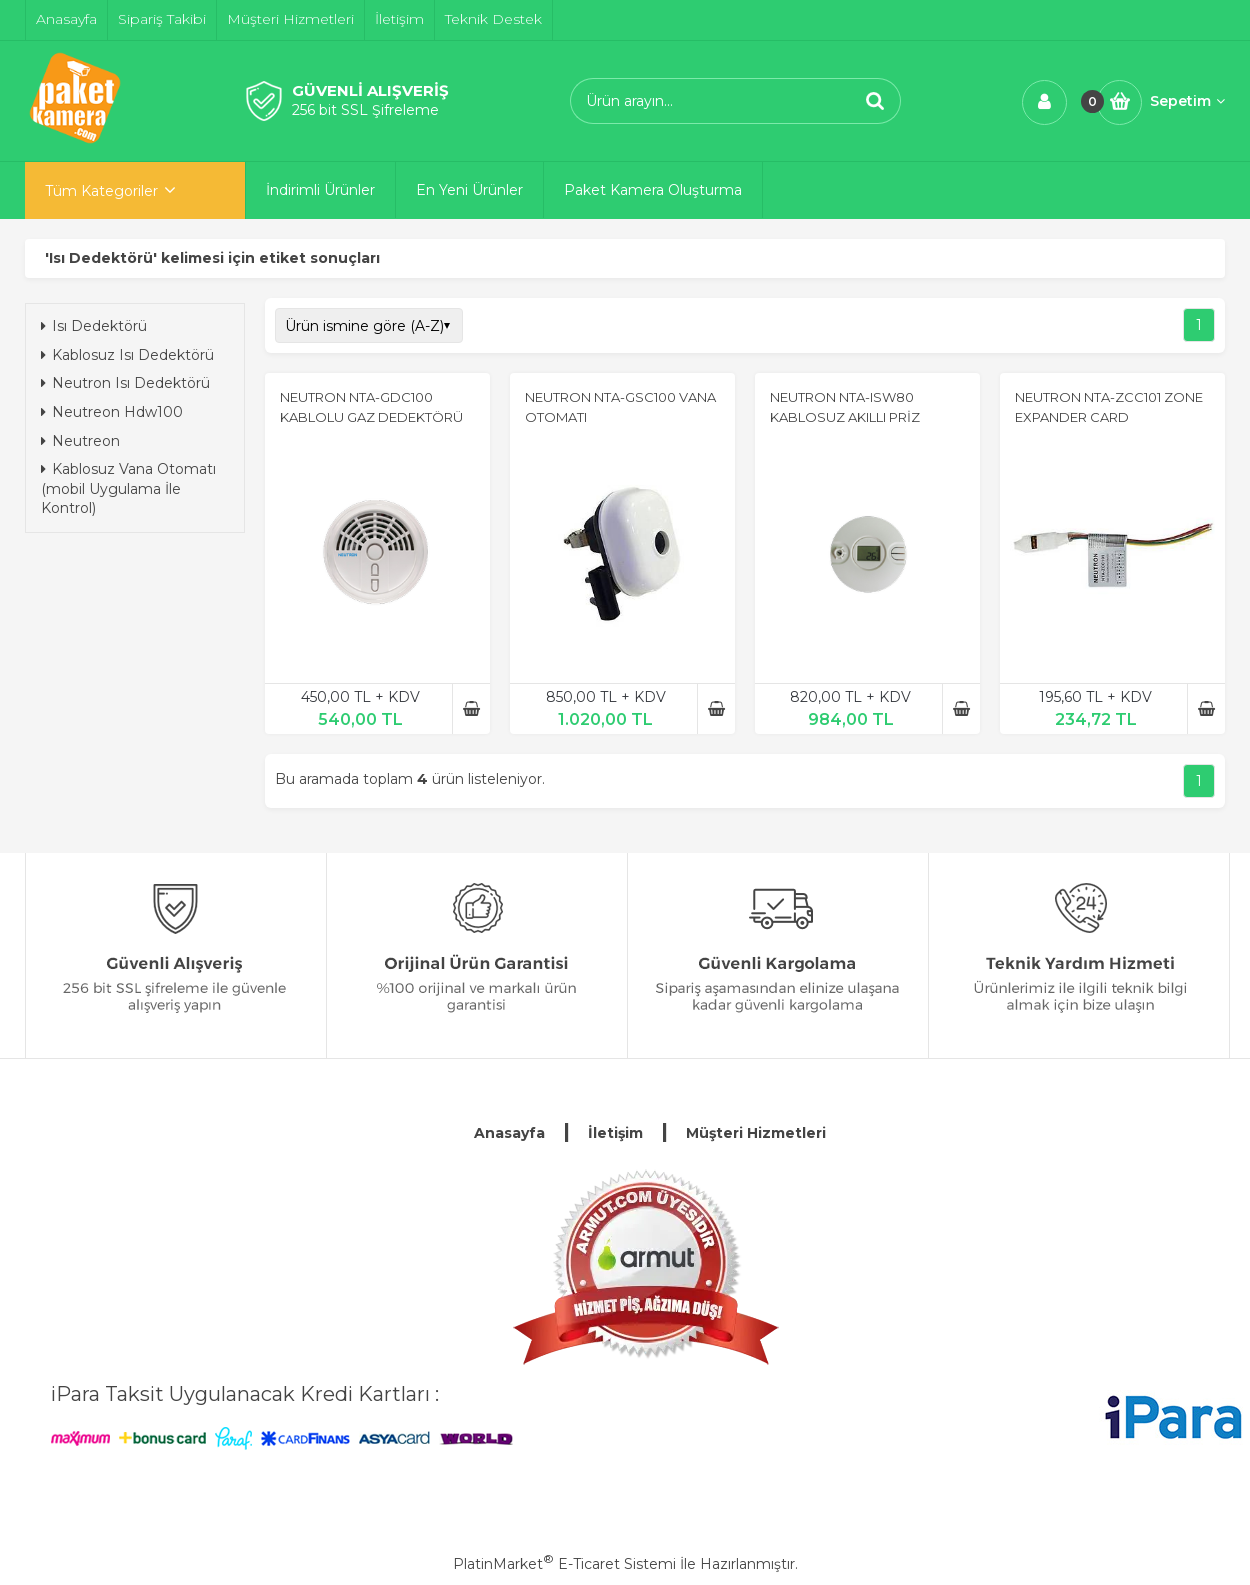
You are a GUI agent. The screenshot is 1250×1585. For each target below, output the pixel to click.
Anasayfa (509, 1133)
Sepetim (1187, 101)
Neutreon (80, 441)
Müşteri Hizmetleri (756, 1133)
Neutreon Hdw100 (112, 412)
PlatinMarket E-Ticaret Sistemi (564, 1564)
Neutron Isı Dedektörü (125, 383)
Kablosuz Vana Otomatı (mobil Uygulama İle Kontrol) (128, 488)
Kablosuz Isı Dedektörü (127, 355)
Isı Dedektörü (94, 326)
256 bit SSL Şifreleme (365, 110)
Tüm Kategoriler (101, 191)
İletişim (615, 1133)
